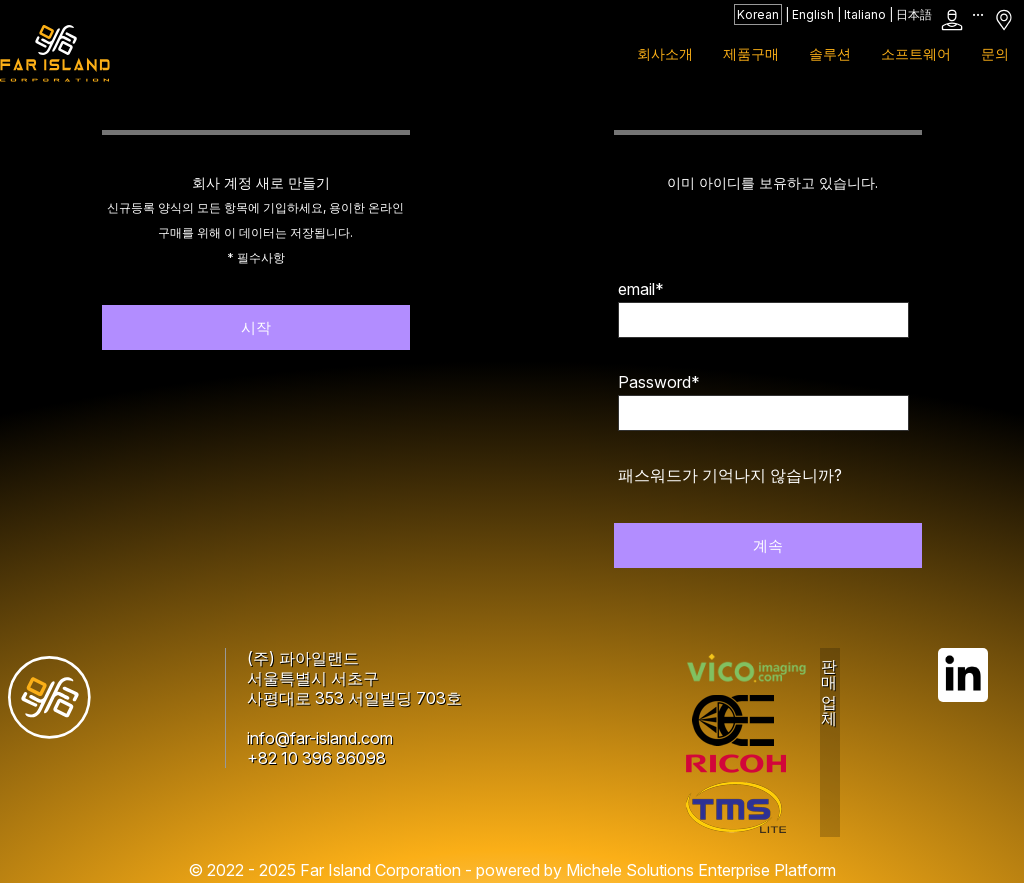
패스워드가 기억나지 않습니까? (730, 475)
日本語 (914, 14)
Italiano (865, 14)
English (813, 14)
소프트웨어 (916, 53)
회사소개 (665, 53)
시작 (256, 327)
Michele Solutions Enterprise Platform (701, 870)
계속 (768, 545)
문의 (995, 53)
